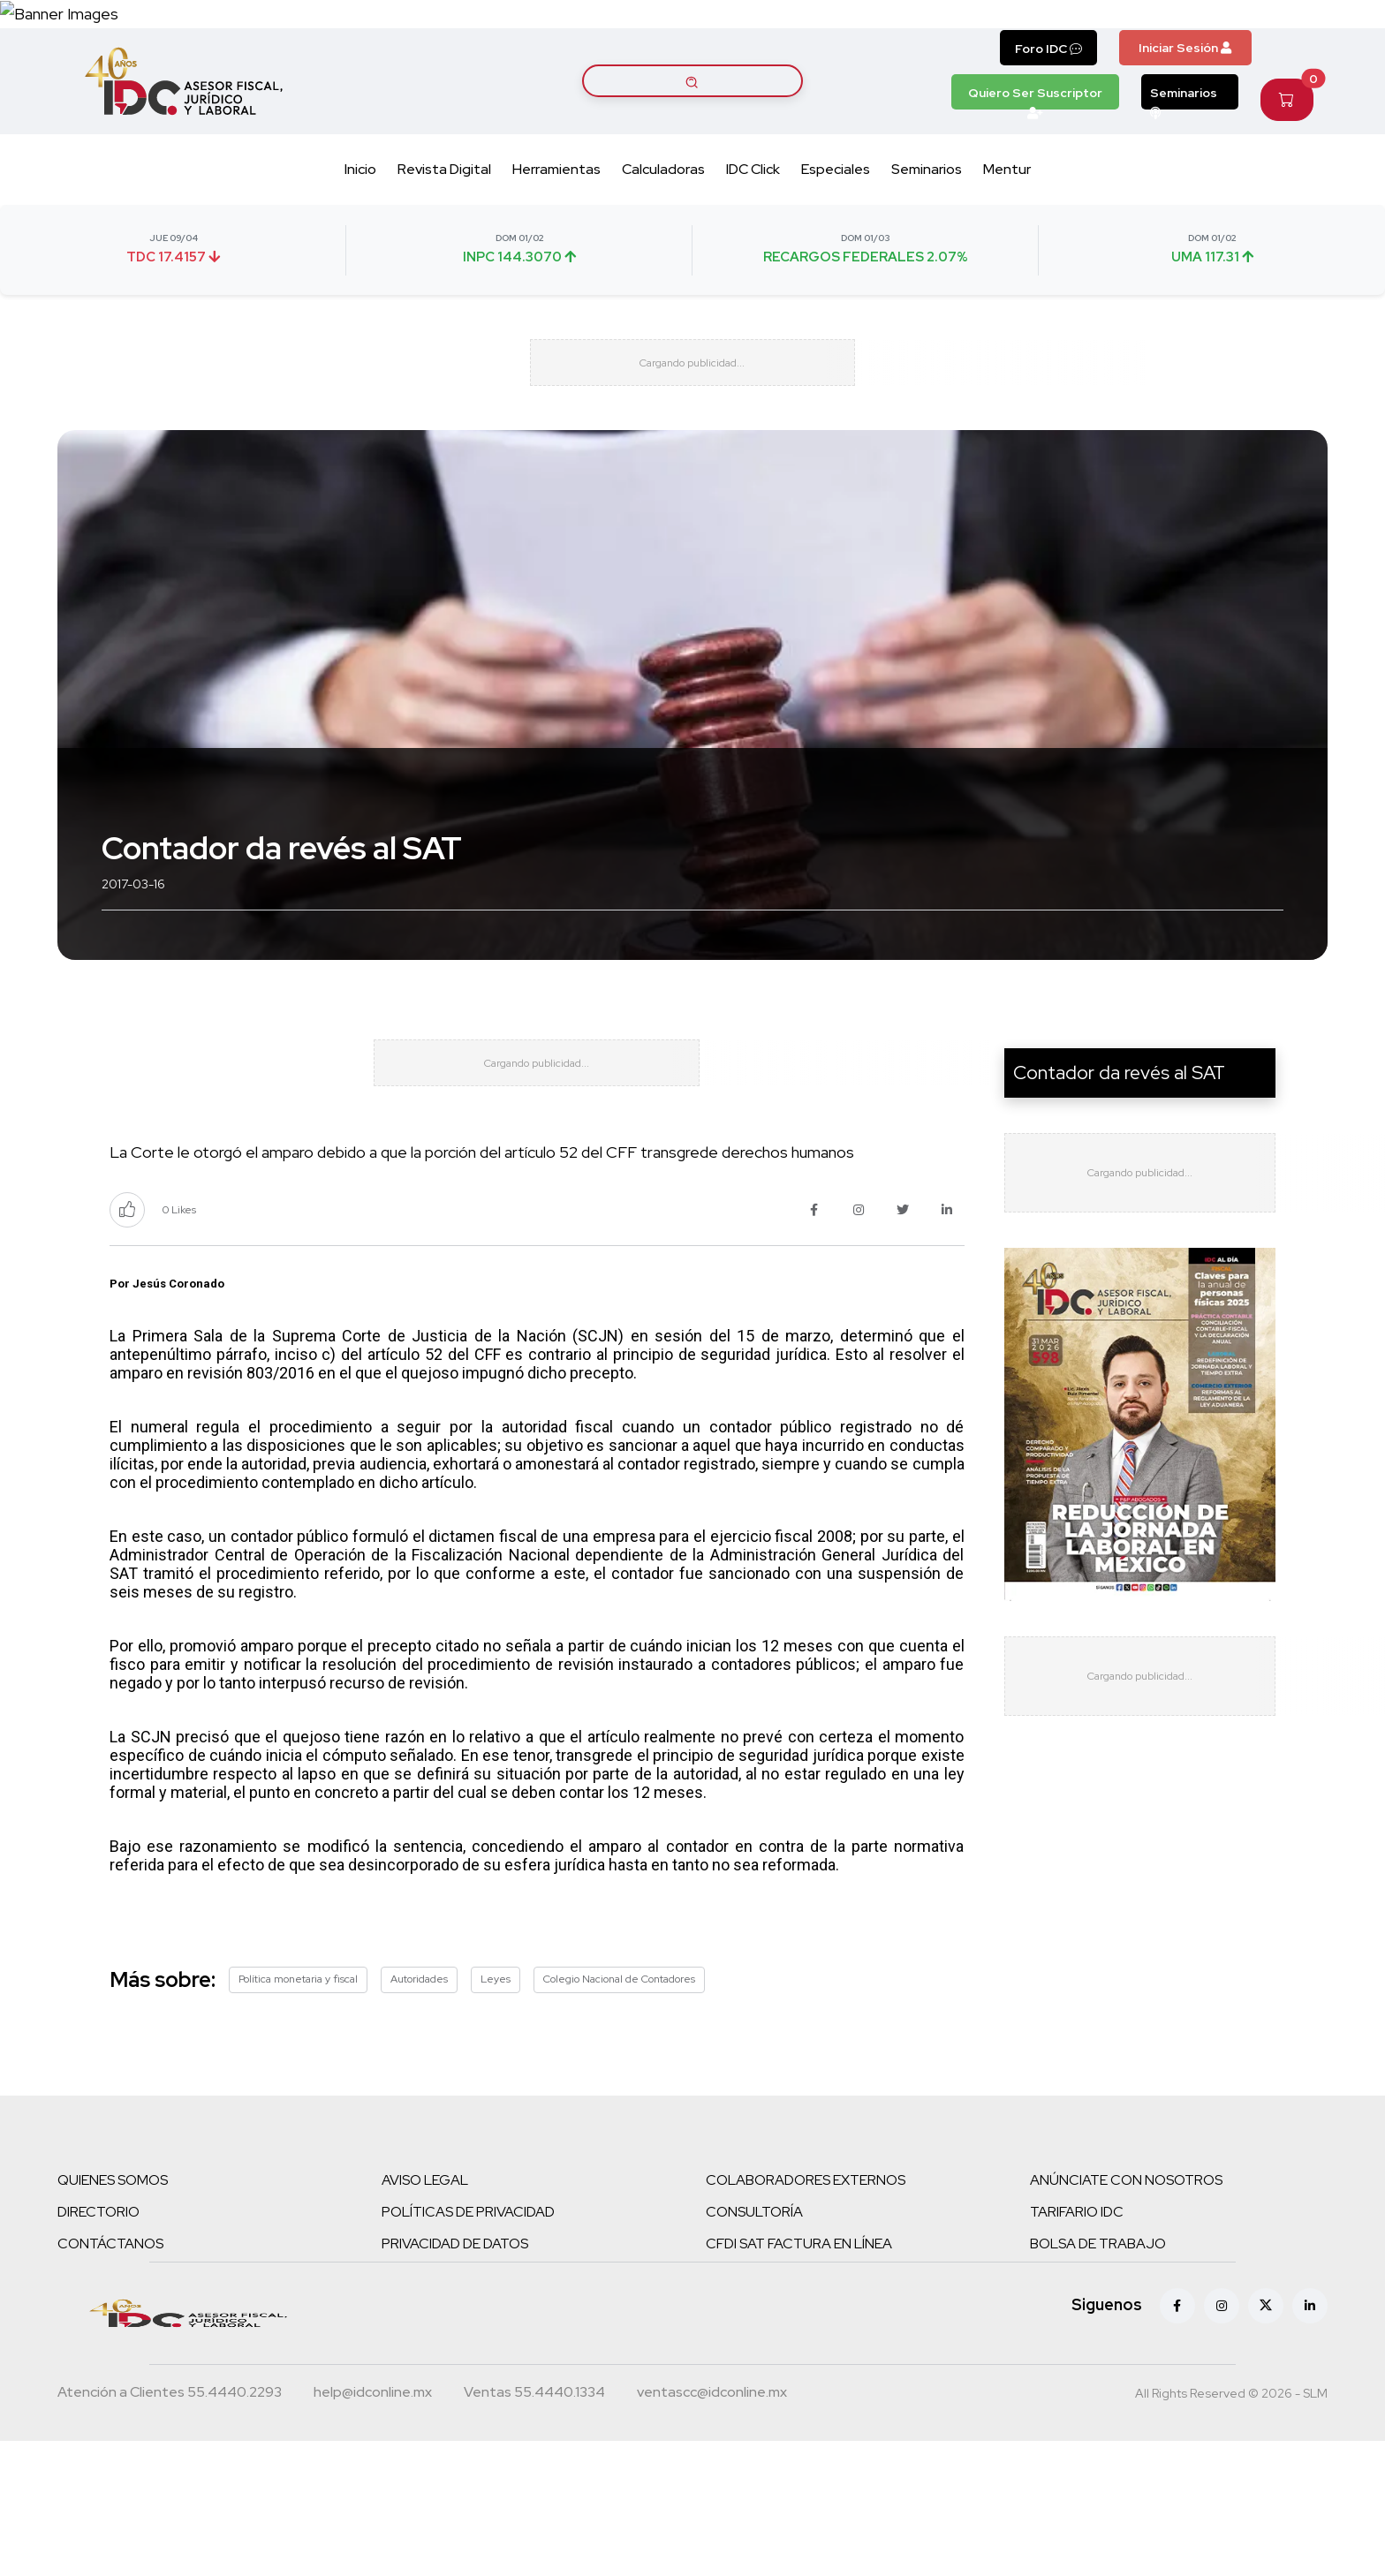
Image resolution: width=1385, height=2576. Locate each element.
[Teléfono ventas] (534, 2529)
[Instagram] (1221, 2441)
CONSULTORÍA (754, 2347)
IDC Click (753, 239)
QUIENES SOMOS (112, 2315)
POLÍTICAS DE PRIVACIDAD (468, 2347)
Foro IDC (1048, 118)
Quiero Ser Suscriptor (1035, 167)
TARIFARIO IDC (1077, 2347)
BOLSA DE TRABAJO (1098, 2378)
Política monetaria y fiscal (298, 2115)
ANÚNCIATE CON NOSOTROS (1126, 2315)
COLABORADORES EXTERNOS (805, 2315)
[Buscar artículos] (692, 151)
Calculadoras (663, 239)
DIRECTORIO (98, 2347)
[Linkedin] (1310, 2441)
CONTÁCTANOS (110, 2378)
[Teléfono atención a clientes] (169, 2529)
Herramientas (556, 239)
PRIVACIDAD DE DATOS (455, 2378)
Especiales (835, 239)
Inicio (360, 239)
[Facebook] (1177, 2441)
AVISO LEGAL (425, 2315)
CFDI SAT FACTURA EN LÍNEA (799, 2378)
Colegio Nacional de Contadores (619, 2115)
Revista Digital (444, 239)
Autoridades (419, 2115)
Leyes (496, 2115)
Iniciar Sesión (1185, 117)
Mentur (1007, 239)
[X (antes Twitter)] (1265, 2441)
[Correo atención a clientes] (373, 2529)
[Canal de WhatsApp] (1277, 48)
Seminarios (1183, 167)
